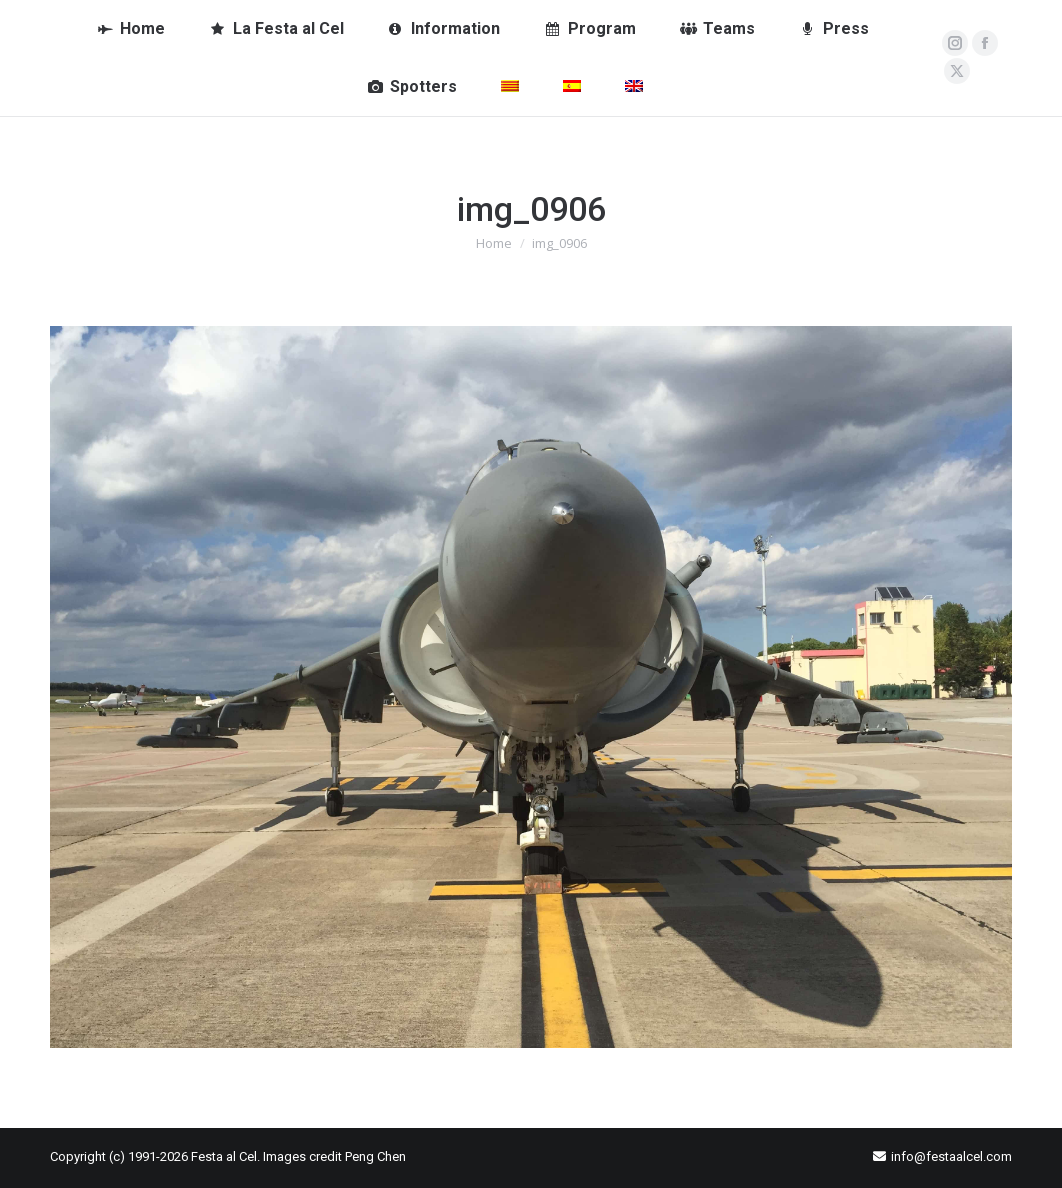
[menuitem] (510, 87)
